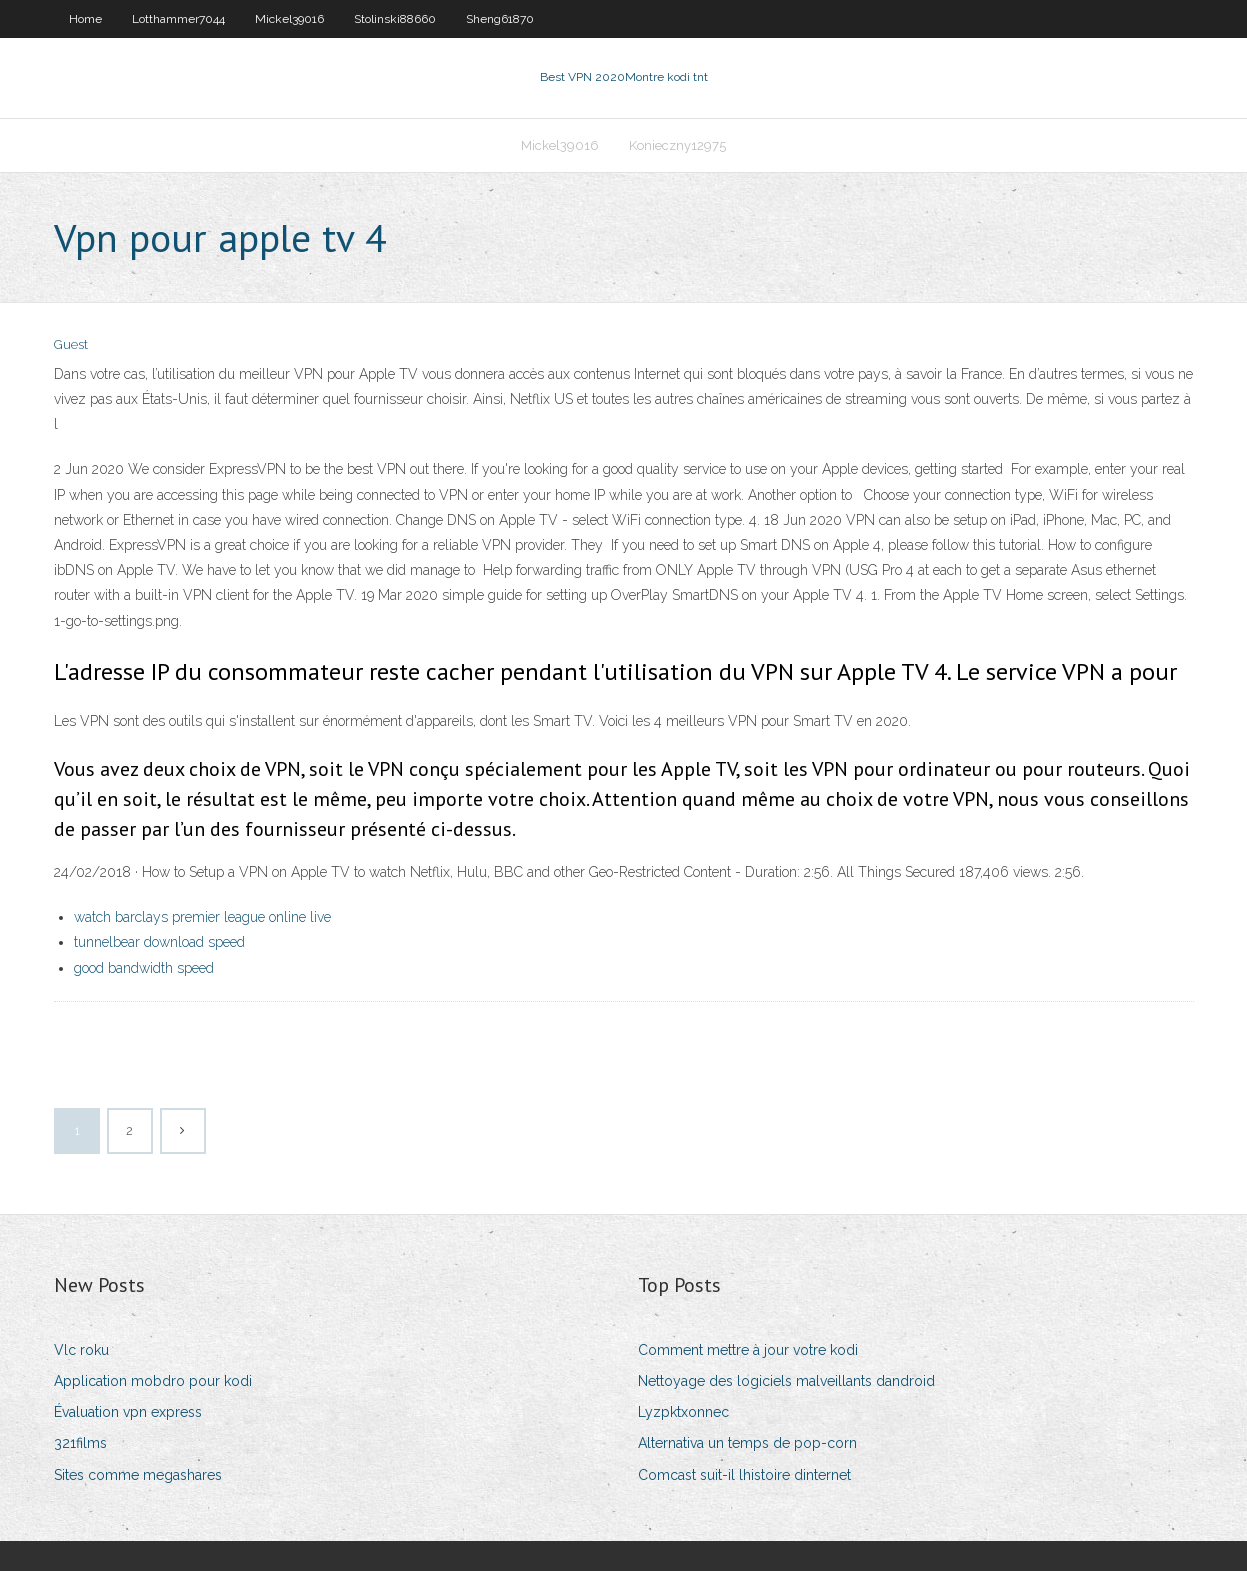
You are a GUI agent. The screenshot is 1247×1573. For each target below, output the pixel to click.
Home (85, 19)
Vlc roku (81, 1352)
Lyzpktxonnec (683, 1414)
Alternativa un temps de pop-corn (747, 1446)
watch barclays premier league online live (202, 919)
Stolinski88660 (395, 19)
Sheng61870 (500, 19)
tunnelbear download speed (159, 945)
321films (80, 1446)
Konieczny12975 (677, 146)
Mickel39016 (289, 19)
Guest (71, 347)
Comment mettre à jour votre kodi (748, 1352)
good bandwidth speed (144, 970)
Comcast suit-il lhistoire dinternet (744, 1477)
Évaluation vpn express (128, 1414)
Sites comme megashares (138, 1477)
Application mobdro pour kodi (153, 1383)
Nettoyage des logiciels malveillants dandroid (786, 1383)
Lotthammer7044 (178, 19)
